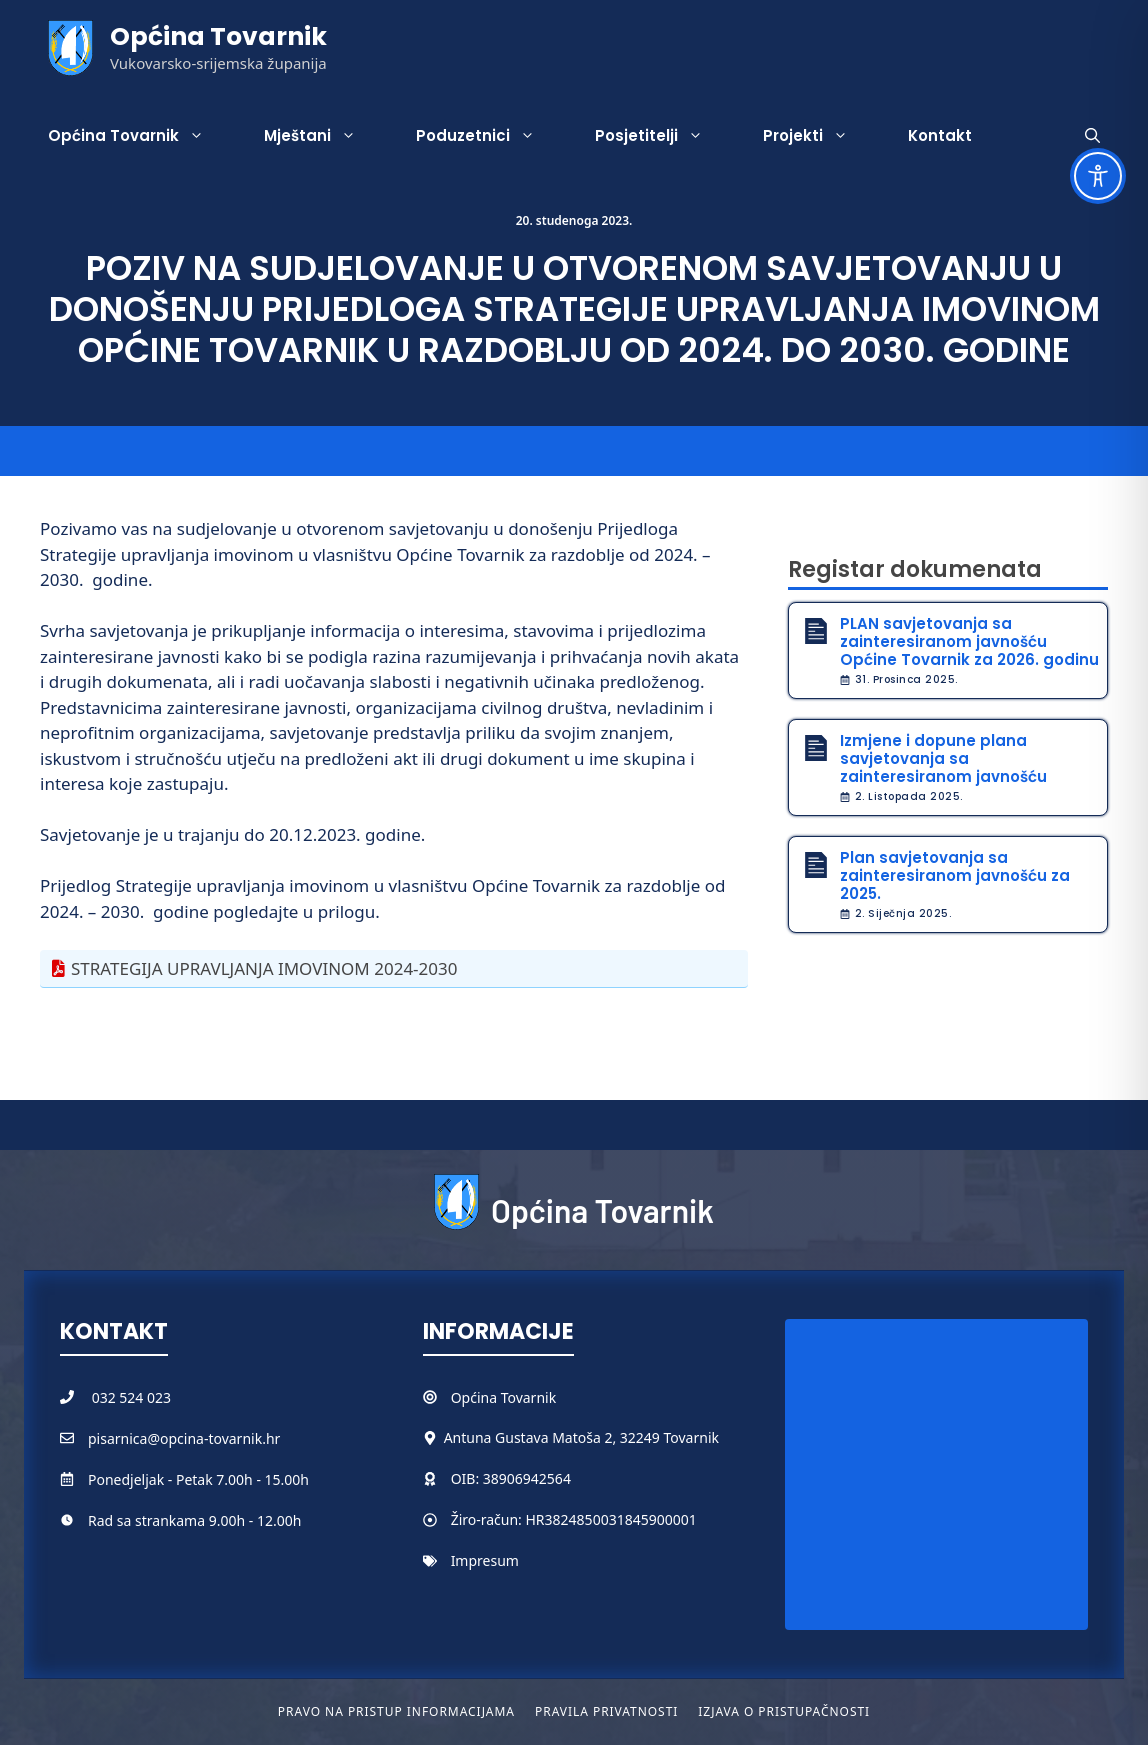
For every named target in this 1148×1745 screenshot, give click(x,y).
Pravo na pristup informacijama (396, 1711)
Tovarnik (528, 1397)
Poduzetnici (490, 136)
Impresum (485, 1560)
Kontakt (940, 135)
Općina (476, 1397)
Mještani (325, 136)
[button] (1092, 136)
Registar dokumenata (915, 569)
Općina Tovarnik (218, 36)
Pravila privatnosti (606, 1711)
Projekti (820, 136)
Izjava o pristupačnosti (784, 1711)
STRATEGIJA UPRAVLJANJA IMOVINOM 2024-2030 (264, 968)
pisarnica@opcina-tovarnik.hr (184, 1438)
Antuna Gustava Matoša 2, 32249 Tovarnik (581, 1437)
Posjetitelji (664, 136)
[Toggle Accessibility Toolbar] (1098, 176)
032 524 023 (131, 1397)
